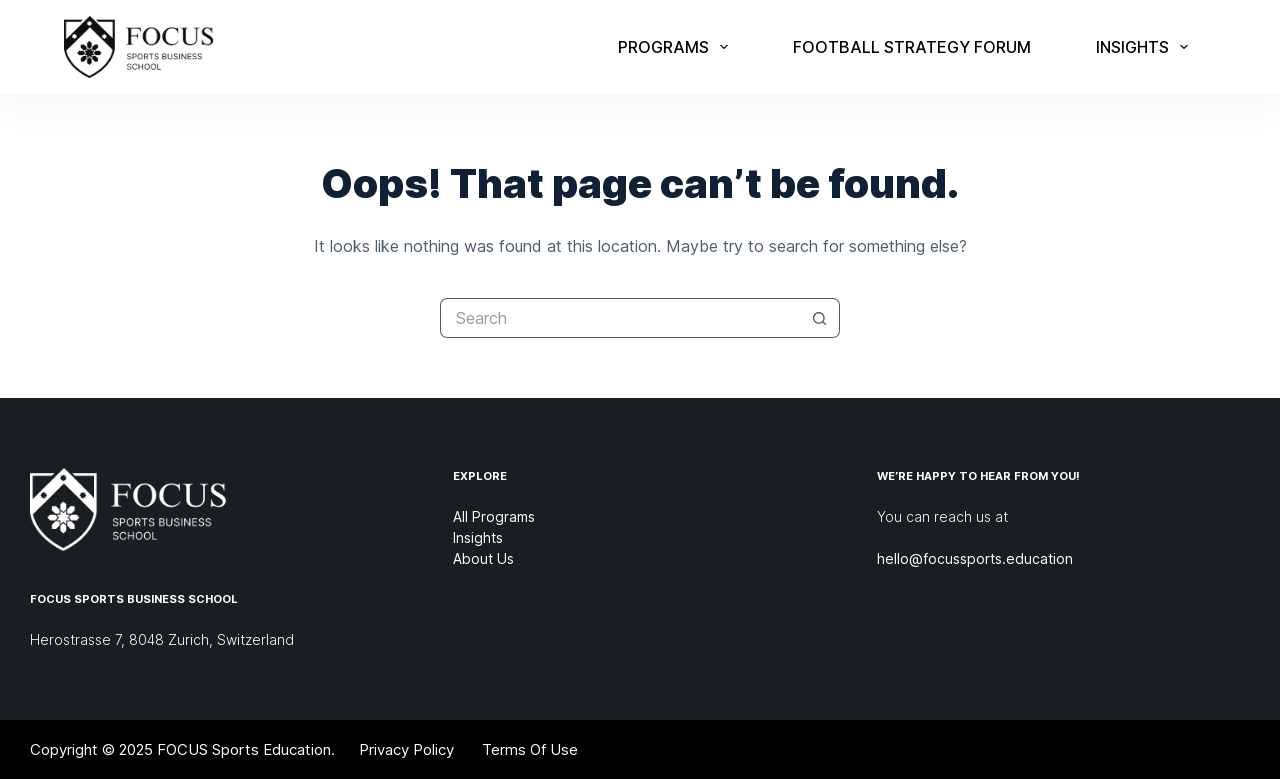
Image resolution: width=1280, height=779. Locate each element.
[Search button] (820, 318)
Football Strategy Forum (912, 47)
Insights (1146, 47)
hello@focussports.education (975, 558)
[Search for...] (620, 318)
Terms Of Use (530, 749)
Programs (677, 47)
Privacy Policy (406, 749)
